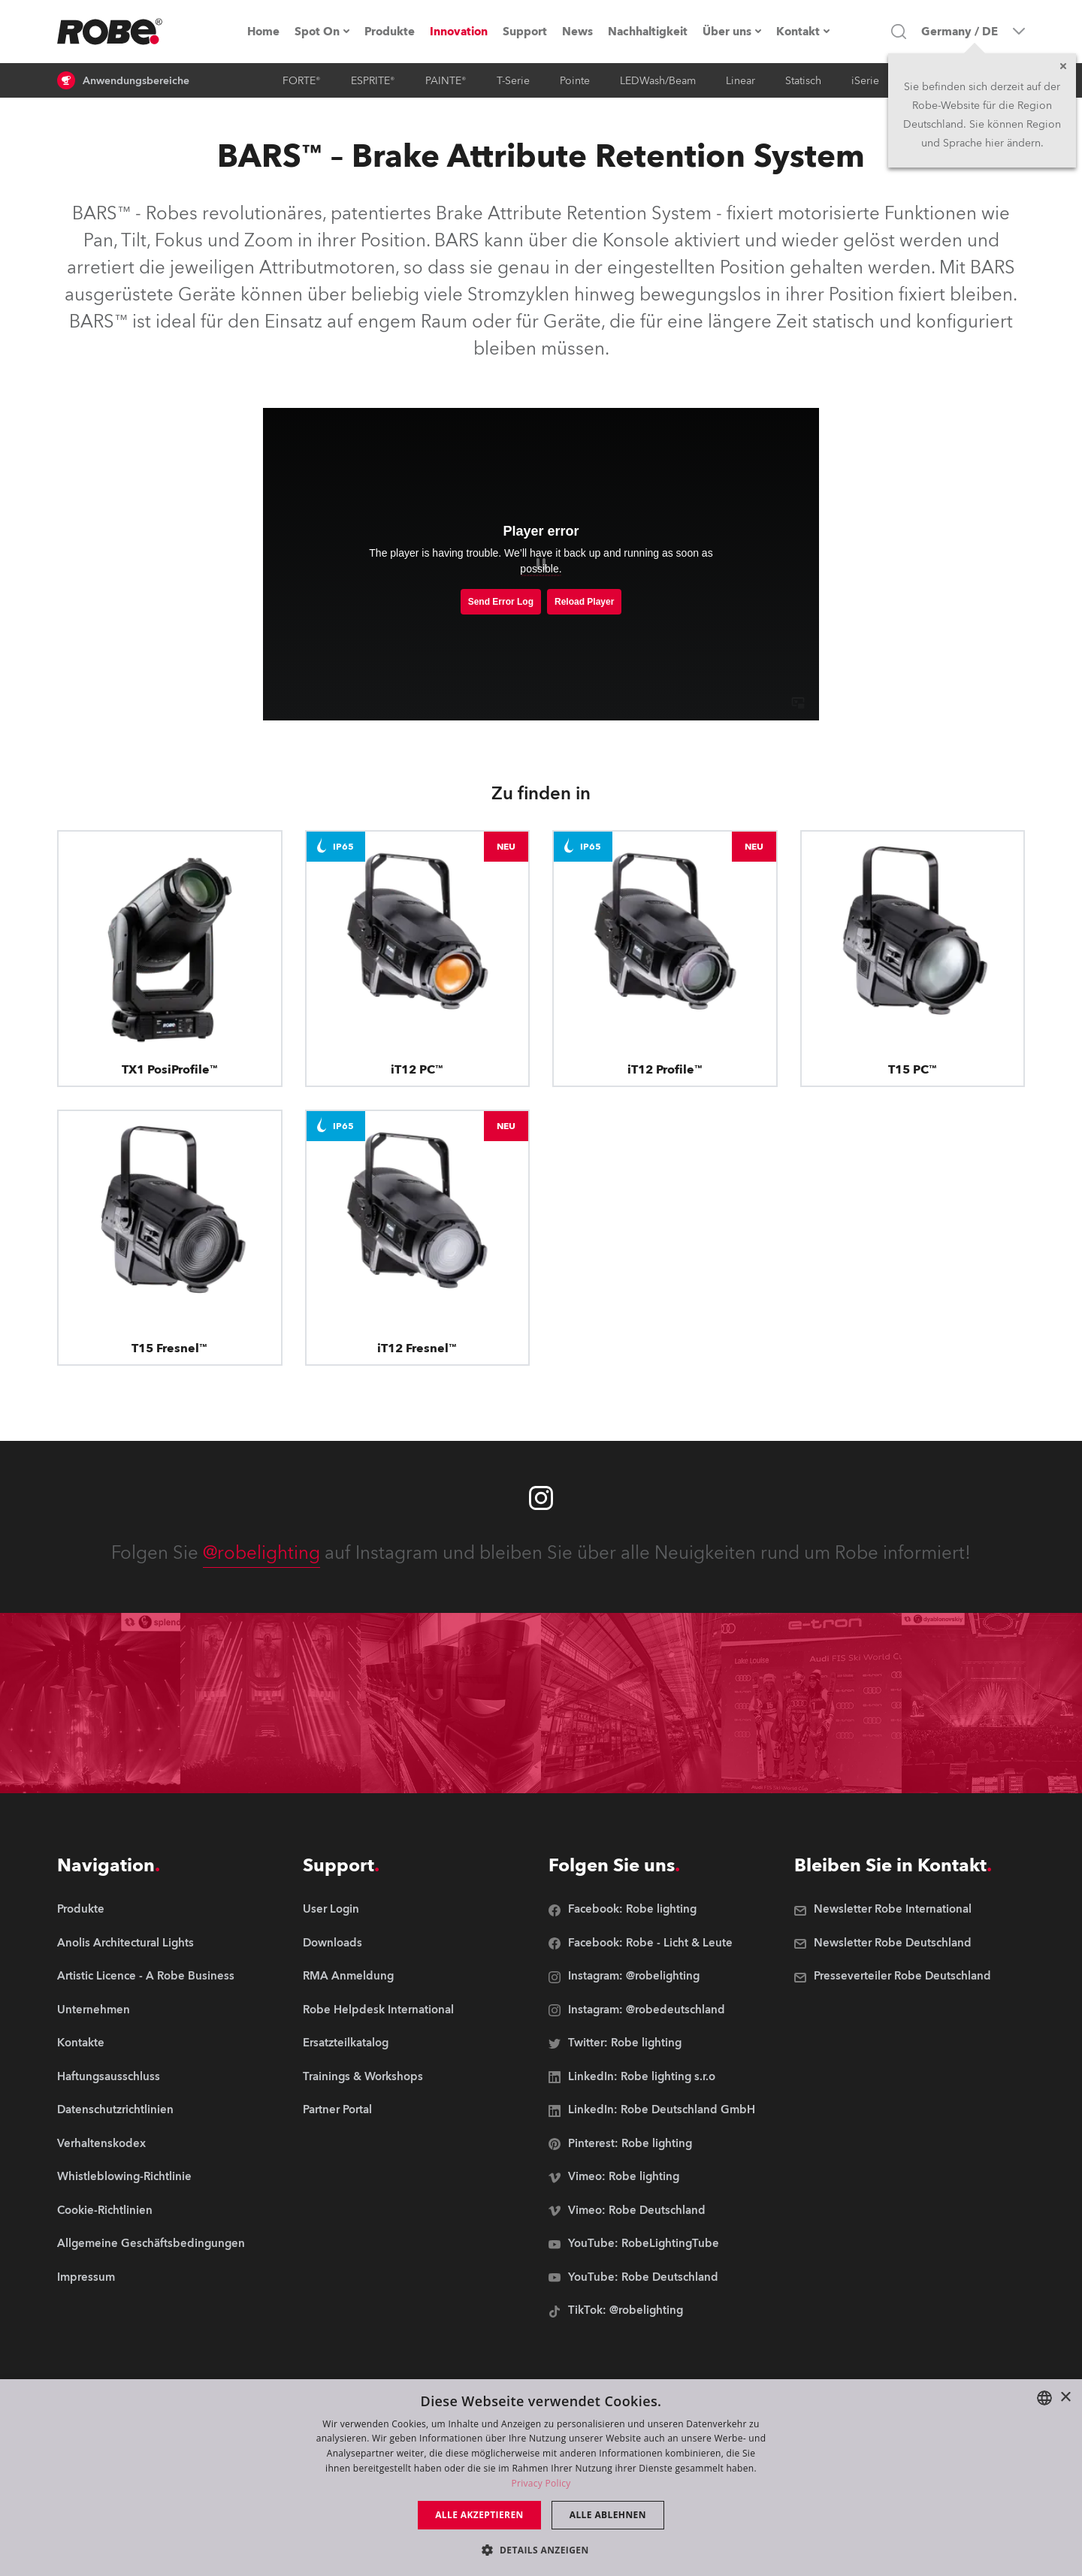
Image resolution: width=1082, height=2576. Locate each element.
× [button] (1065, 2397)
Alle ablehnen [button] (608, 2514)
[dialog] (541, 2477)
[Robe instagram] (541, 1498)
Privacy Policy (540, 2483)
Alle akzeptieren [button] (479, 2514)
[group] (151, 1943)
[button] (540, 2549)
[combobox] (1044, 2397)
